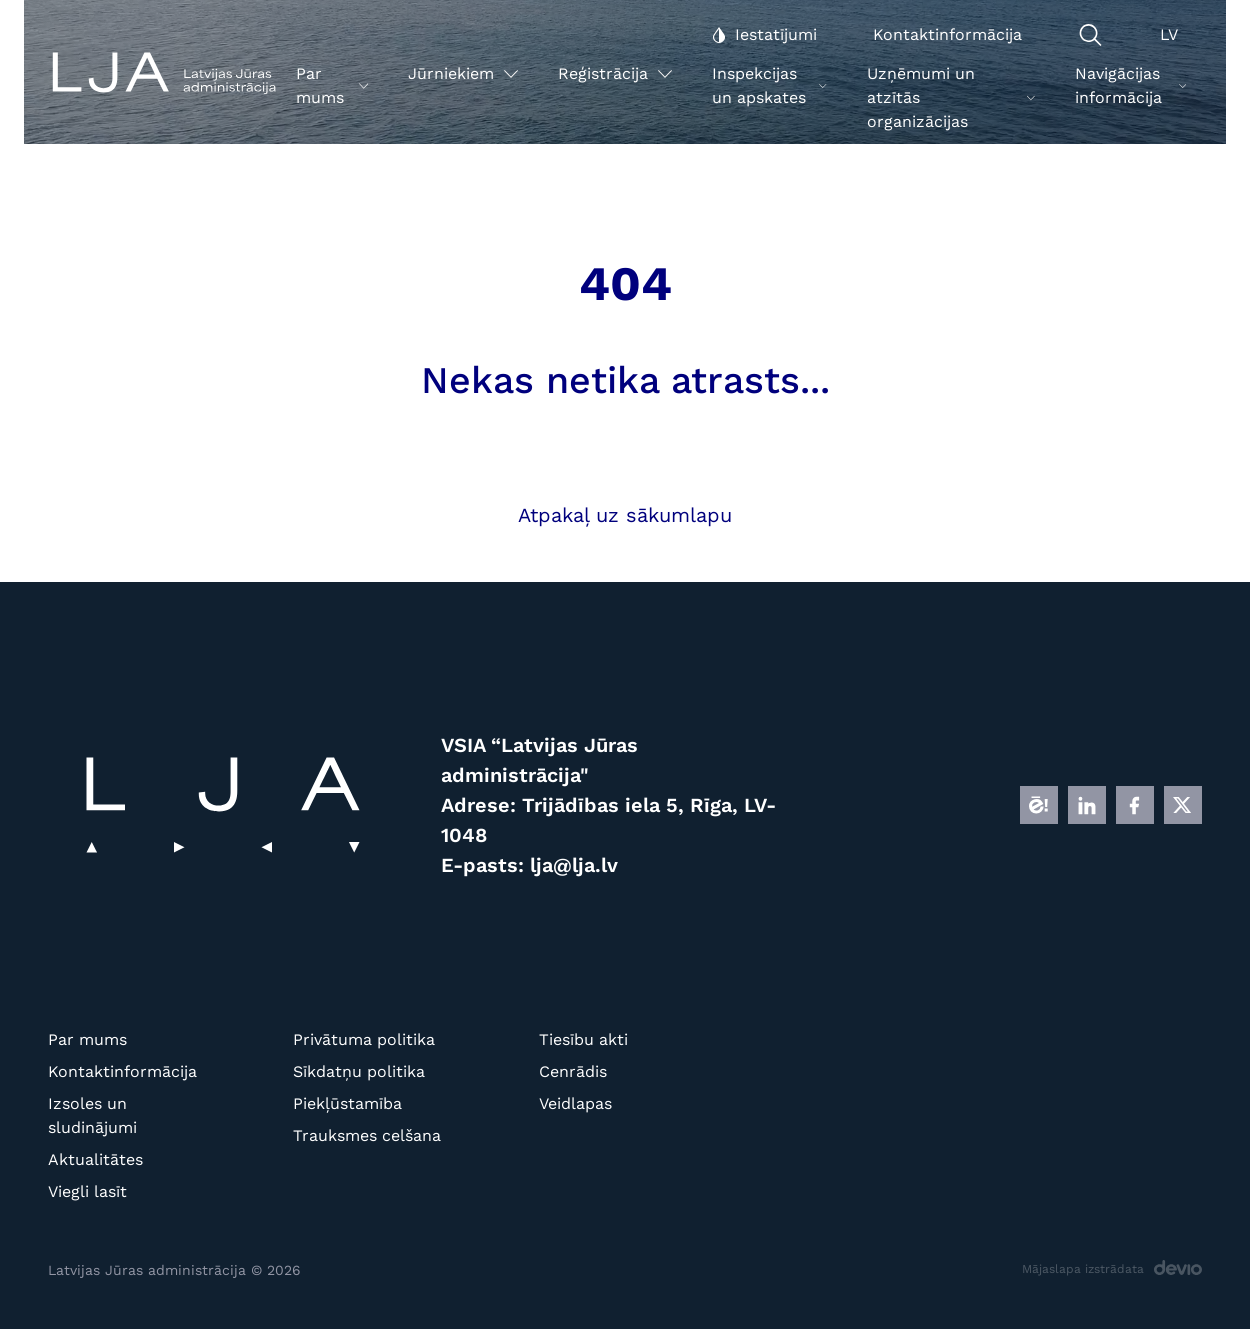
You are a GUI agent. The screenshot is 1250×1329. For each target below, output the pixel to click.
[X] (1183, 805)
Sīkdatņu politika (359, 1071)
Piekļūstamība (347, 1103)
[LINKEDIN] (1087, 805)
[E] (1039, 805)
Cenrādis (573, 1071)
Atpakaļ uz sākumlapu (625, 515)
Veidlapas (575, 1103)
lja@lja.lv (574, 865)
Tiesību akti (583, 1039)
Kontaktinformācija (122, 1071)
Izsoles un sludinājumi (92, 1115)
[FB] (1135, 805)
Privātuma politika (364, 1039)
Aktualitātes (95, 1159)
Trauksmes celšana (367, 1135)
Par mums (87, 1039)
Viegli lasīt (87, 1191)
